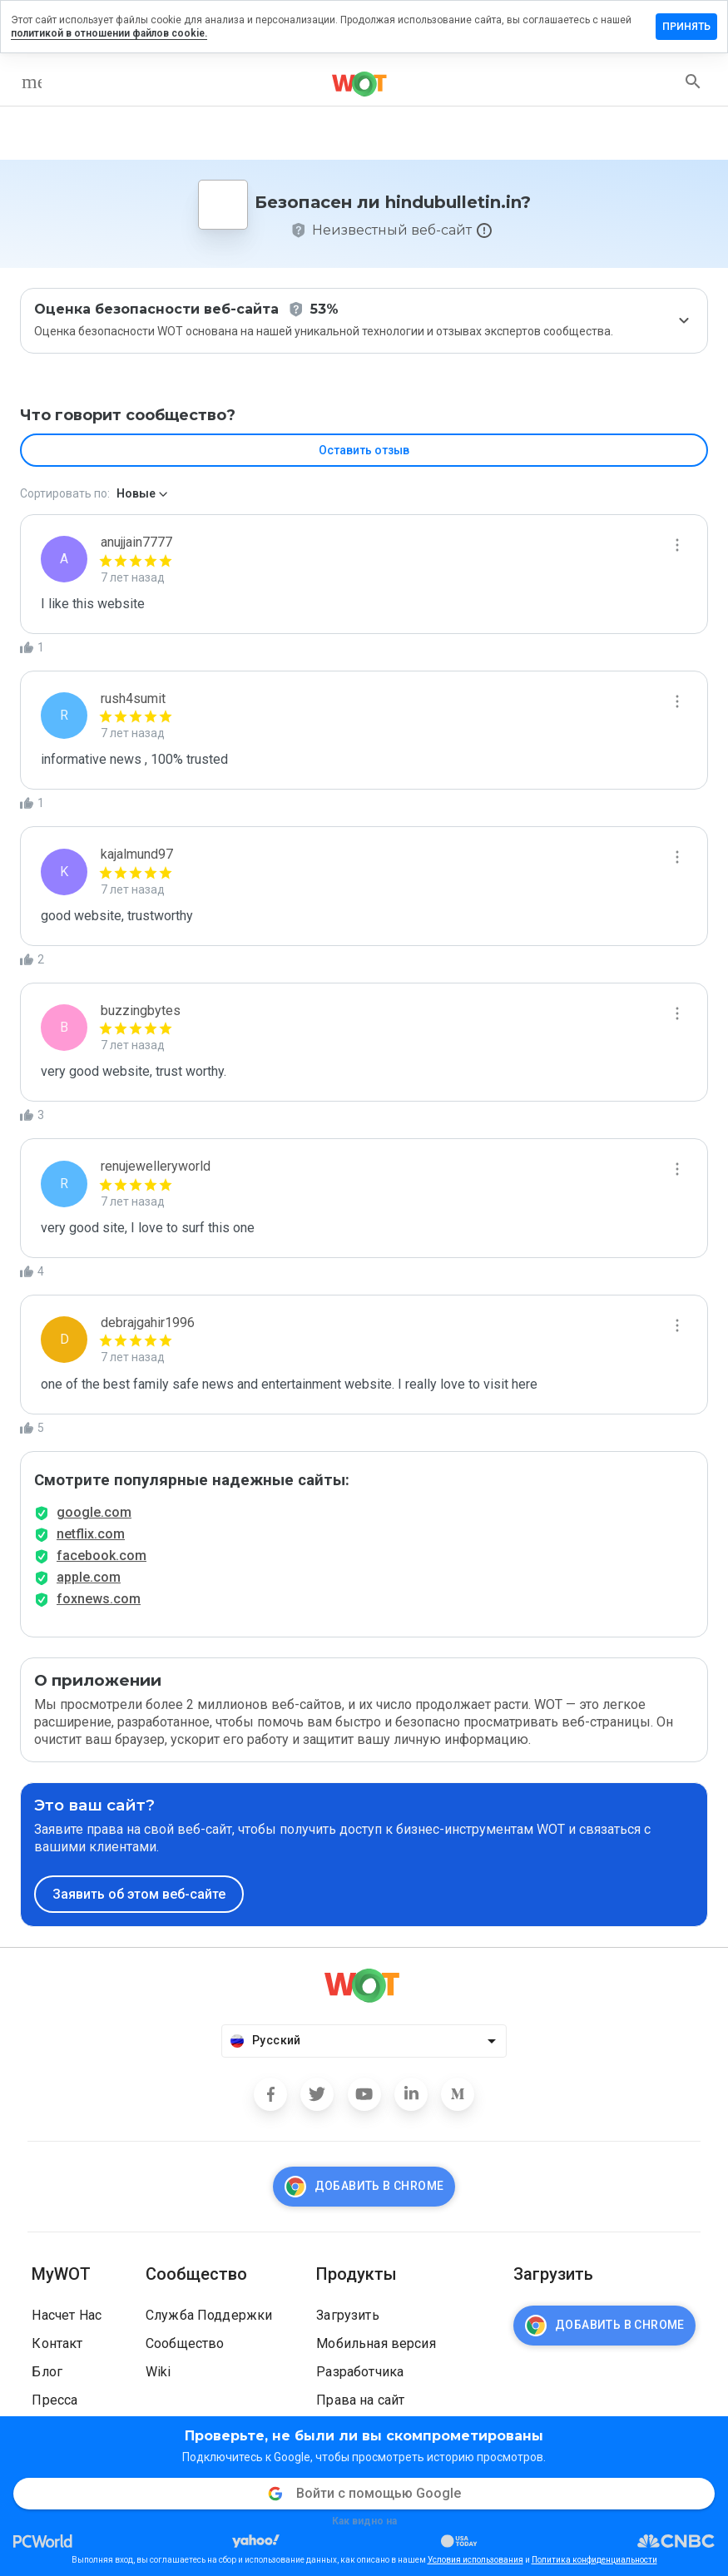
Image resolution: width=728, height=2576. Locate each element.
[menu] (32, 82)
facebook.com (101, 1555)
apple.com (89, 1577)
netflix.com (91, 1534)
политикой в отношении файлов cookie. (109, 33)
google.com (94, 1512)
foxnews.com (99, 1599)
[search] (693, 82)
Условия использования (475, 2559)
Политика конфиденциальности (594, 2559)
